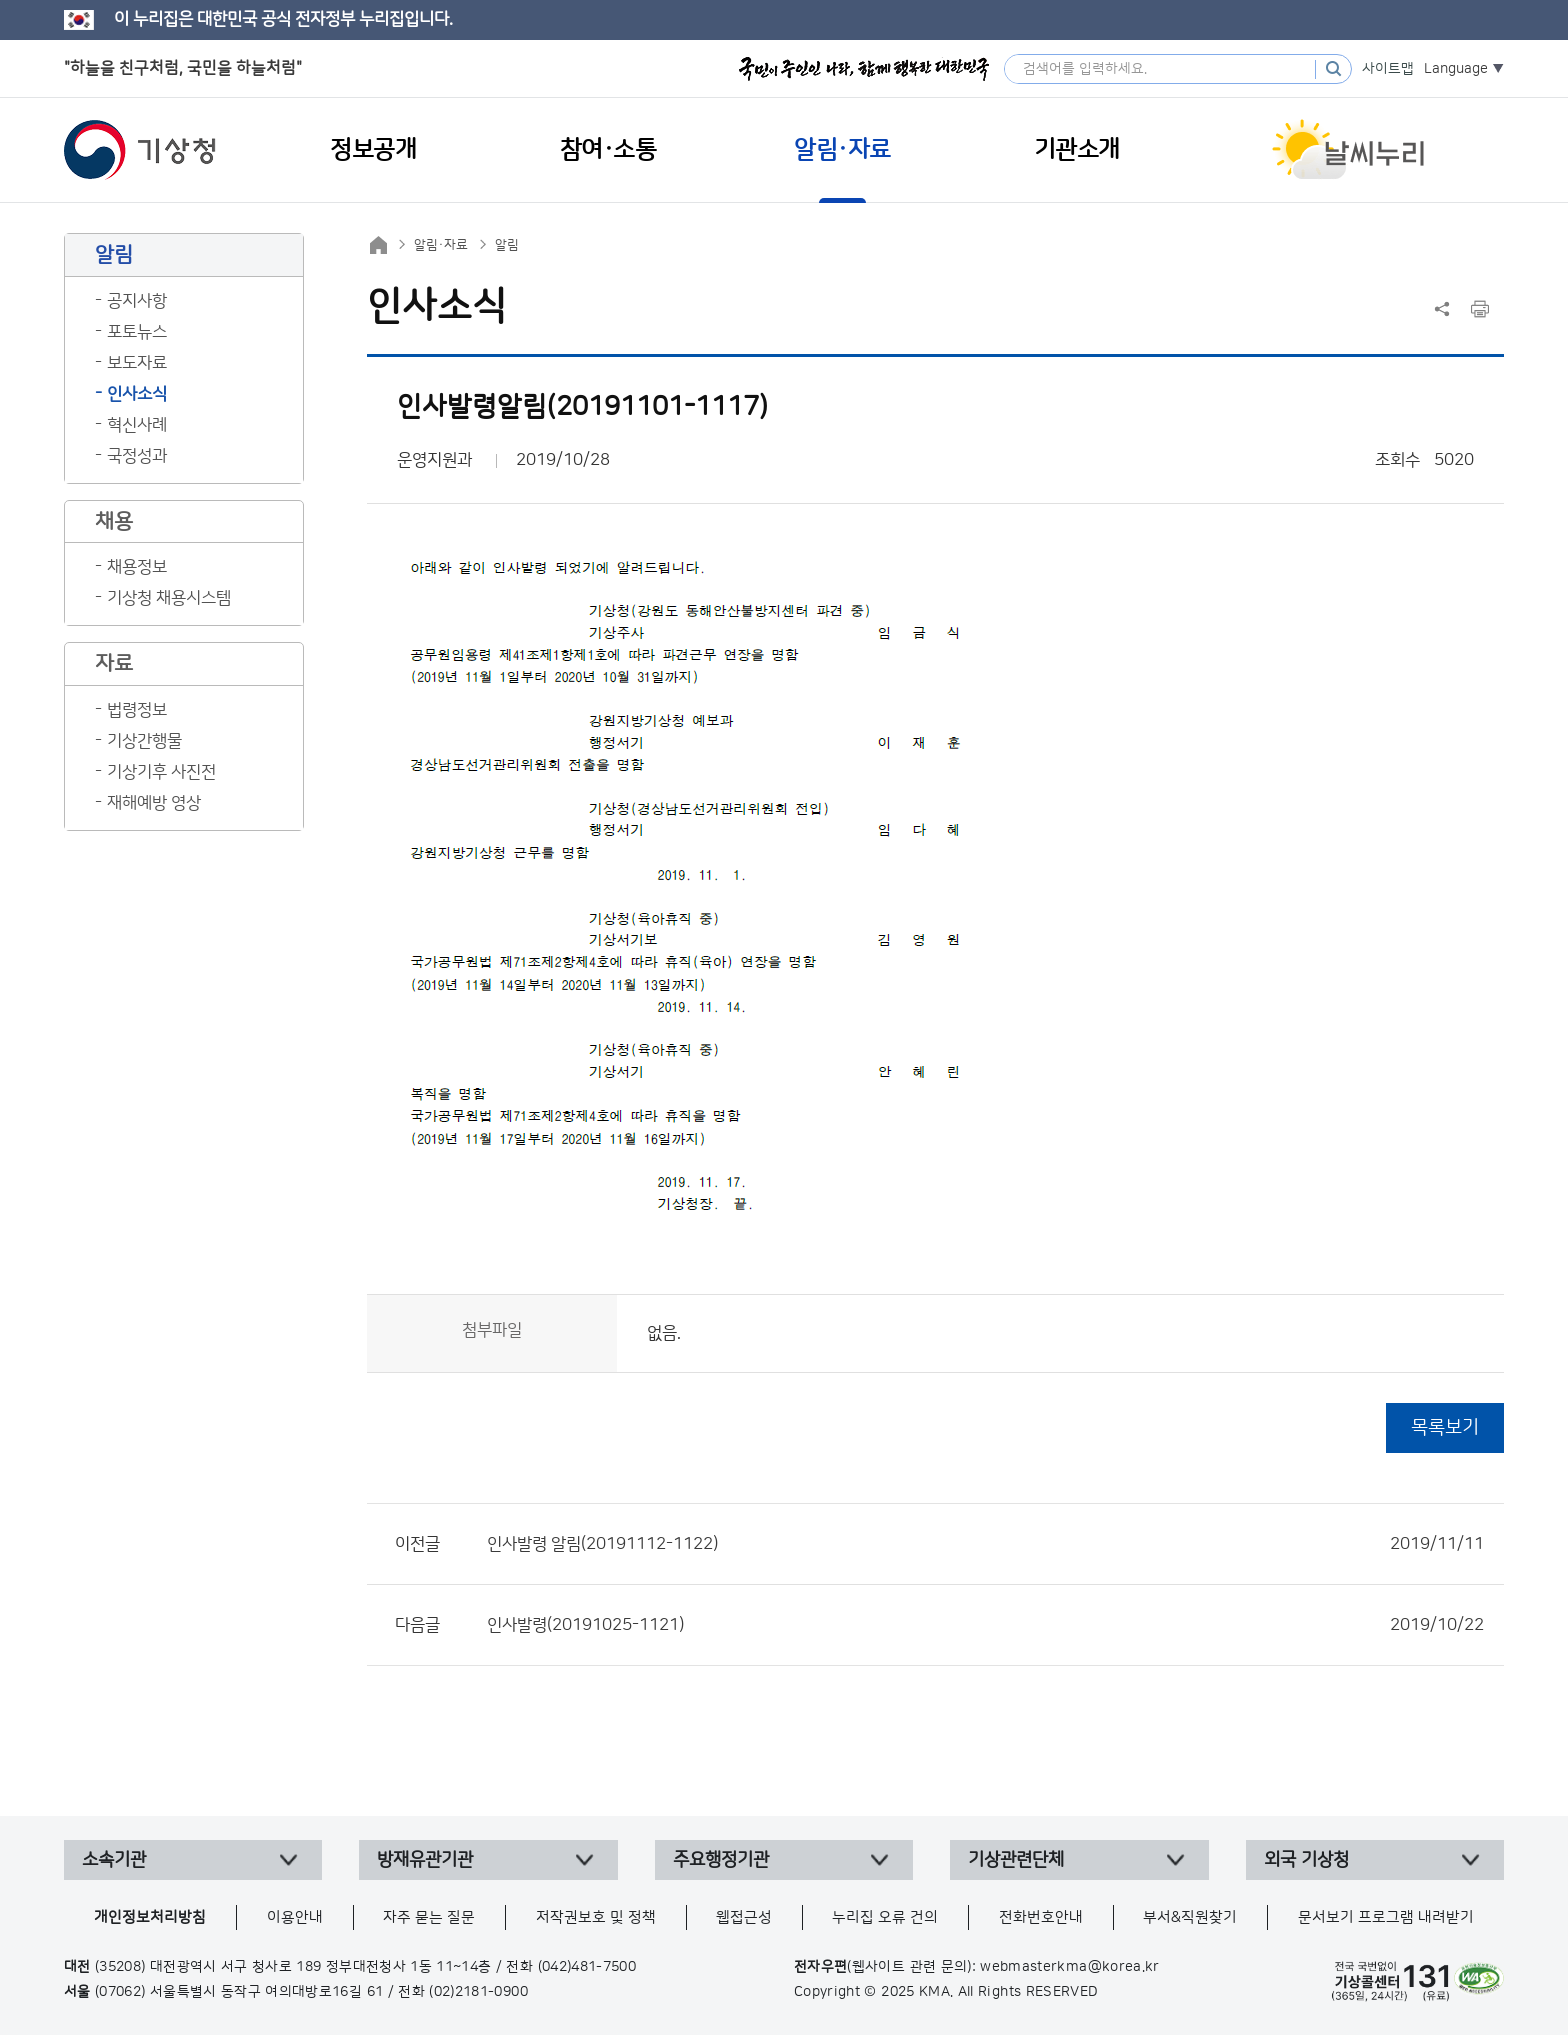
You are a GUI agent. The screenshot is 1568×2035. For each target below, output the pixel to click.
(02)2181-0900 (478, 1992)
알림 (507, 245)
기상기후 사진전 (161, 772)
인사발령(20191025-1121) (985, 1625)
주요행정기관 (721, 1860)
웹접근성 (744, 1917)
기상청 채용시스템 (169, 598)
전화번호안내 (1041, 1917)
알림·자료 (441, 245)
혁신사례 (137, 425)
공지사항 (137, 301)
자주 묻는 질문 (429, 1917)
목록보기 (1445, 1427)
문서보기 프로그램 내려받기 (1386, 1917)
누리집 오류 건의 (885, 1917)
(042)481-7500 (587, 1967)
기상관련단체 (1016, 1860)
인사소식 (137, 394)
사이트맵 (1388, 69)
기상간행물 (144, 741)
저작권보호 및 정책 (596, 1917)
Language (1456, 69)
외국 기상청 (1306, 1860)
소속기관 (114, 1860)
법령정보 (137, 710)
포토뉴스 (137, 332)
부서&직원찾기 (1190, 1917)
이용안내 (295, 1917)
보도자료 (137, 363)
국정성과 (137, 456)
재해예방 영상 (154, 803)
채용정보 (137, 567)
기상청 (140, 150)
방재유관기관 (425, 1860)
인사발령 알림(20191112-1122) (985, 1544)
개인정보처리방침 (150, 1917)
